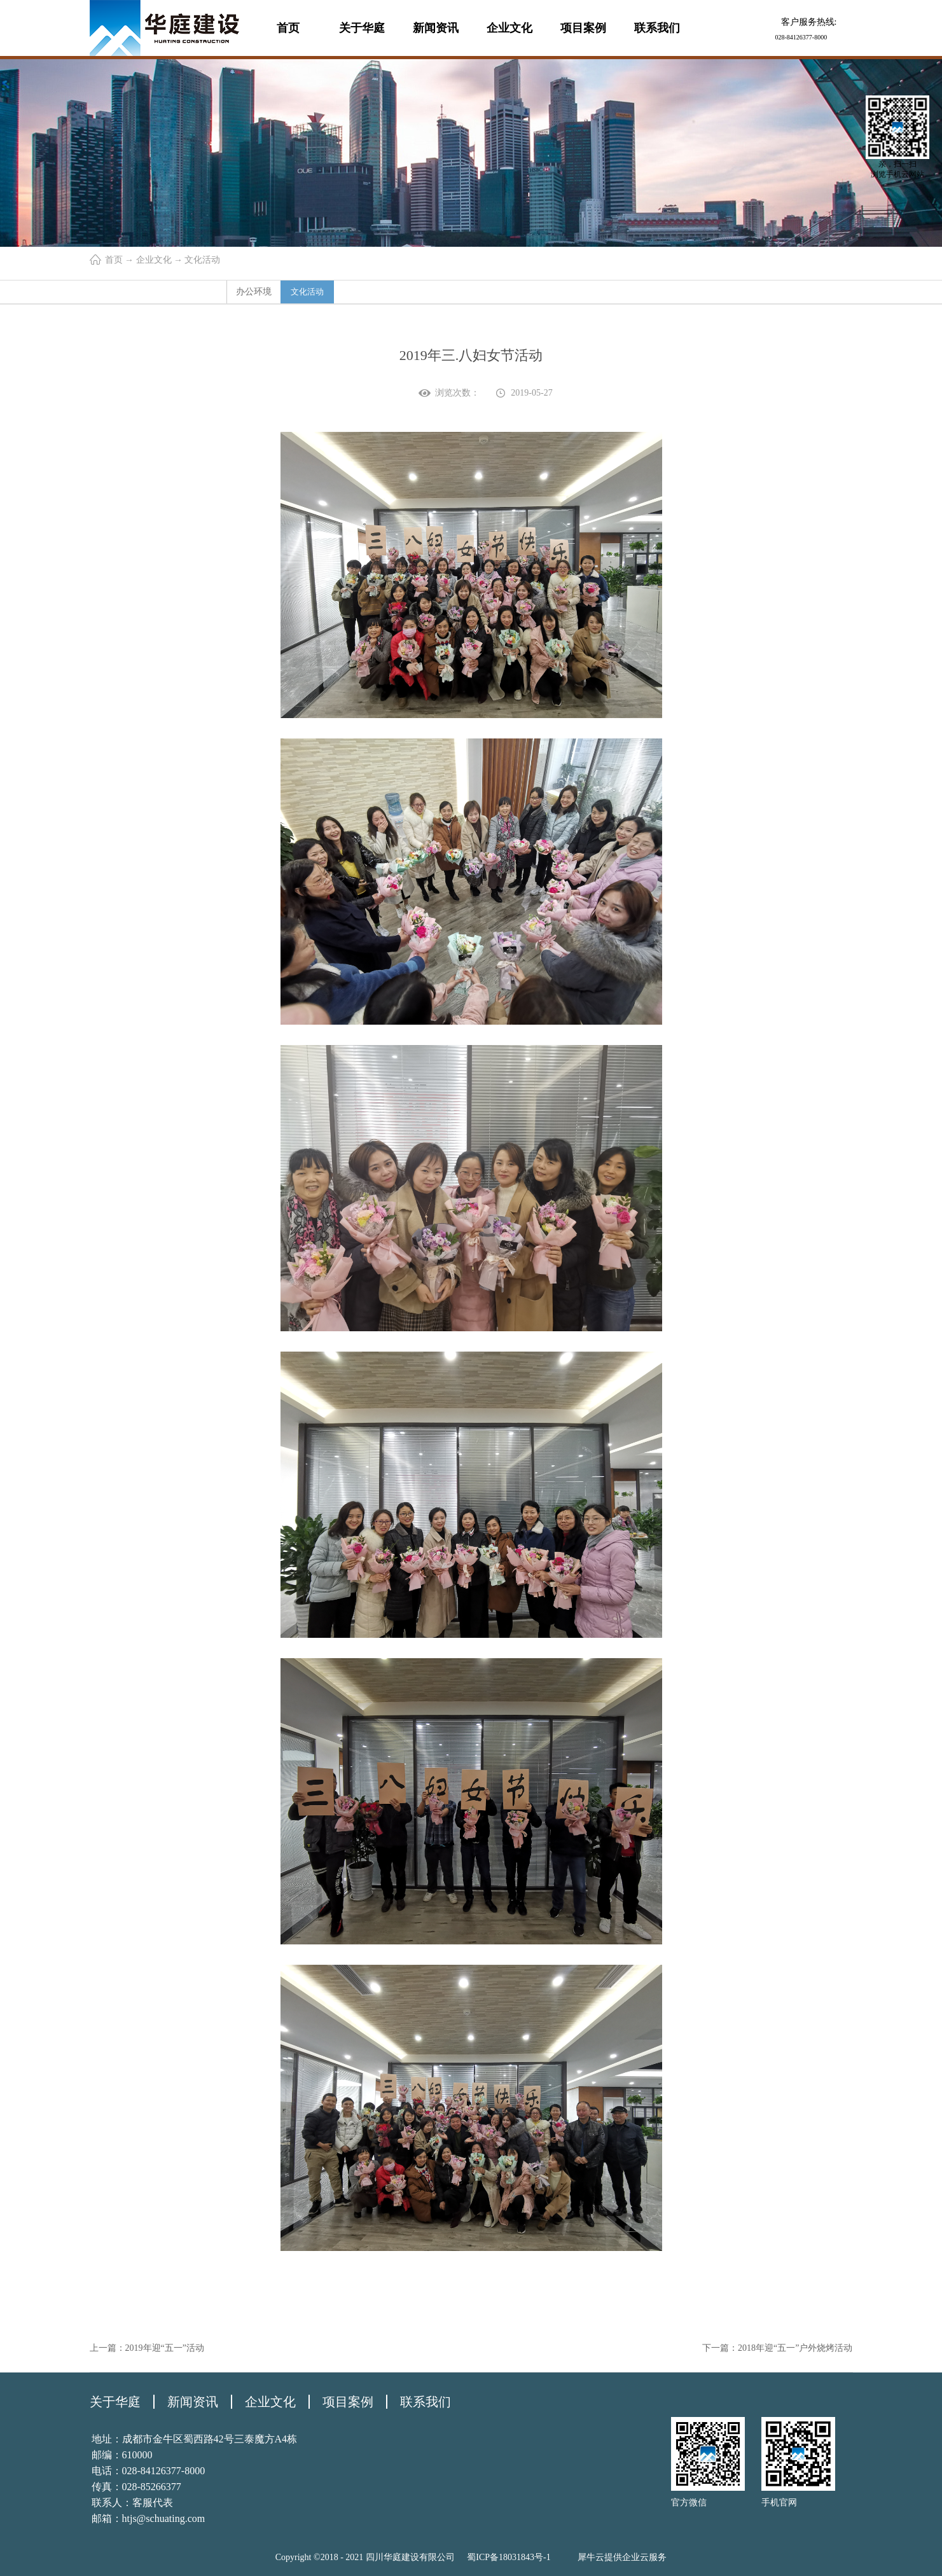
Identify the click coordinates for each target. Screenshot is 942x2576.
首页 (288, 28)
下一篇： (777, 2348)
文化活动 (202, 260)
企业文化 (154, 260)
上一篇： (147, 2348)
